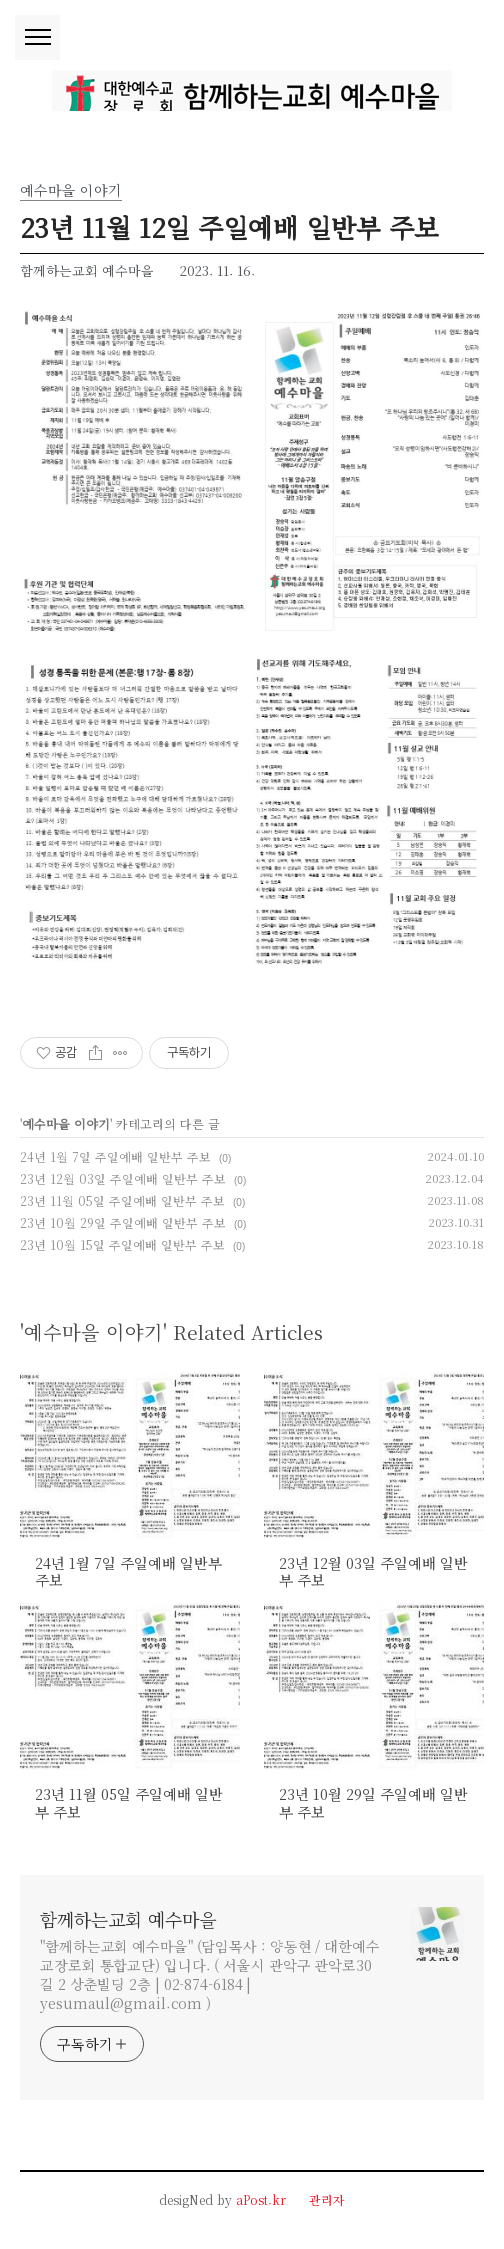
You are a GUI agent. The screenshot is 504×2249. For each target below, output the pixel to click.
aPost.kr (261, 2199)
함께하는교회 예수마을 (128, 1919)
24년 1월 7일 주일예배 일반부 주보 (115, 1156)
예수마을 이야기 (66, 1123)
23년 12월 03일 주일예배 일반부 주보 (123, 1178)
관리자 (327, 2199)
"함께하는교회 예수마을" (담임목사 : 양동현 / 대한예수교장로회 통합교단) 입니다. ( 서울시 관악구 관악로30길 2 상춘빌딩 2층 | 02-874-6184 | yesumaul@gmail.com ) (210, 1974)
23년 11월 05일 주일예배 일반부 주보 (122, 1200)
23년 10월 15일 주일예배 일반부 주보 (122, 1244)
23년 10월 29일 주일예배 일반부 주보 (123, 1222)
